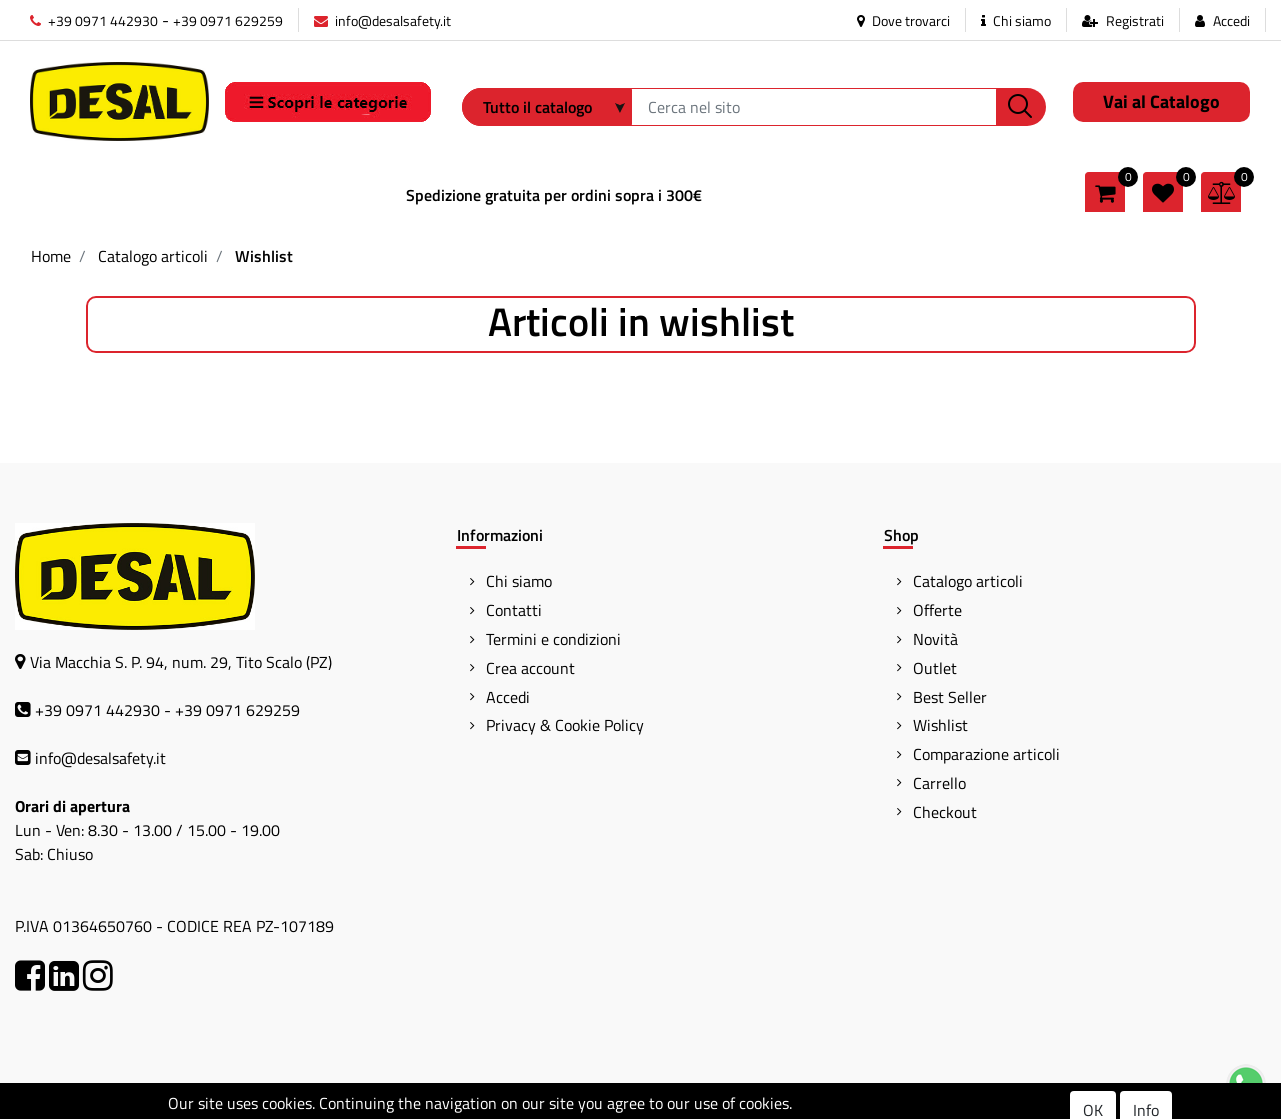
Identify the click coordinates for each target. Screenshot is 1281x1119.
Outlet (935, 668)
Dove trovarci (903, 20)
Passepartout (723, 1102)
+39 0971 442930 (94, 20)
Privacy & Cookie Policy (565, 725)
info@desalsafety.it (382, 20)
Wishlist (264, 256)
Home (51, 256)
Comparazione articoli (986, 754)
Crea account (530, 668)
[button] (1021, 107)
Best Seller (950, 697)
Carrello (939, 783)
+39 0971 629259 (228, 20)
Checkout (945, 812)
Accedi (1231, 20)
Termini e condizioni (553, 639)
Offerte (937, 610)
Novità (935, 639)
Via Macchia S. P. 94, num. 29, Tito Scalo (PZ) (181, 662)
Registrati (1135, 20)
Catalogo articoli (153, 256)
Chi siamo (1016, 20)
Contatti (514, 610)
